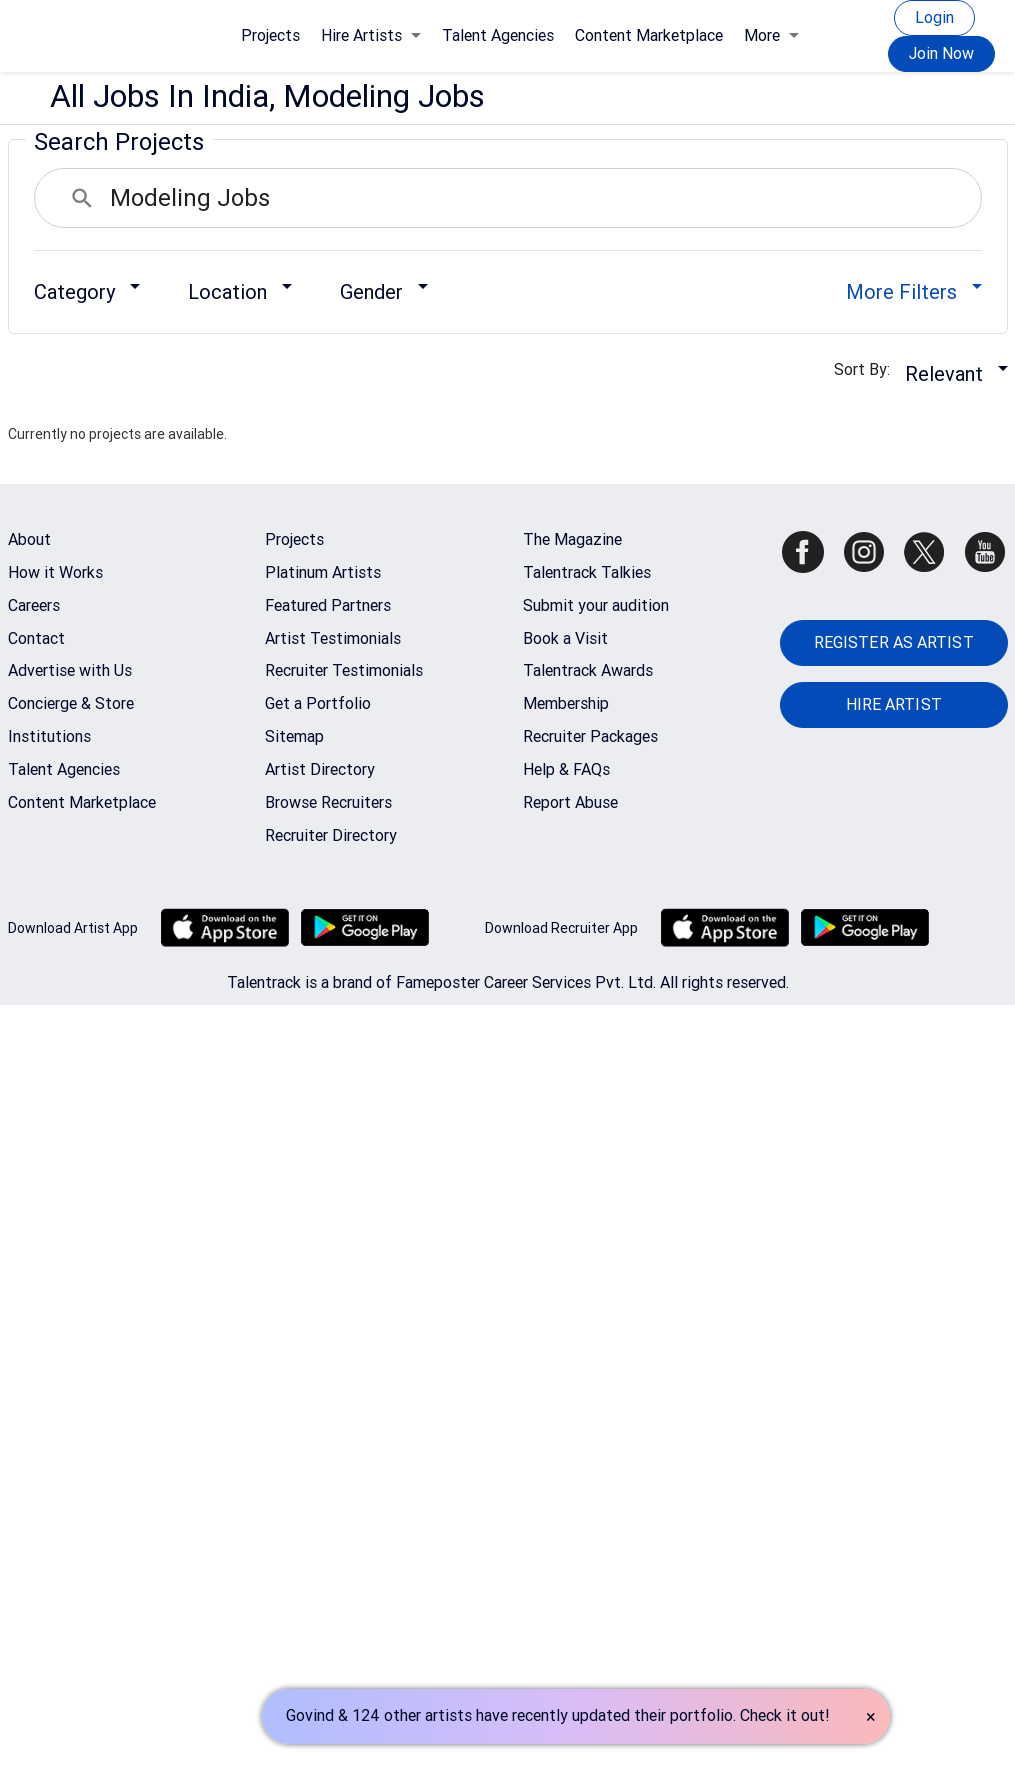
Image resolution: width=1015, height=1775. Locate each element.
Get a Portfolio (318, 703)
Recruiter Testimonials (344, 670)
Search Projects (119, 142)
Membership (566, 703)
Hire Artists (371, 35)
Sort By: (868, 369)
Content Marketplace (649, 35)
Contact (36, 638)
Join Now (941, 53)
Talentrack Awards (588, 670)
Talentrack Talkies (587, 572)
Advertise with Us (70, 670)
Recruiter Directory (331, 835)
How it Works (55, 572)
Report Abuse (570, 802)
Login (934, 17)
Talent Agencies (498, 35)
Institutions (49, 736)
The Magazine (572, 539)
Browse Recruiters (328, 802)
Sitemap (294, 736)
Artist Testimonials (333, 638)
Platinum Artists (323, 572)
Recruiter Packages (590, 736)
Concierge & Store (71, 703)
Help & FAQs (566, 769)
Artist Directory (320, 769)
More (771, 35)
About (29, 539)
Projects (270, 35)
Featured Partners (328, 605)
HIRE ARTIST (894, 704)
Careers (34, 605)
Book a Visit (565, 638)
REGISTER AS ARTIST (894, 642)
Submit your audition (596, 605)
